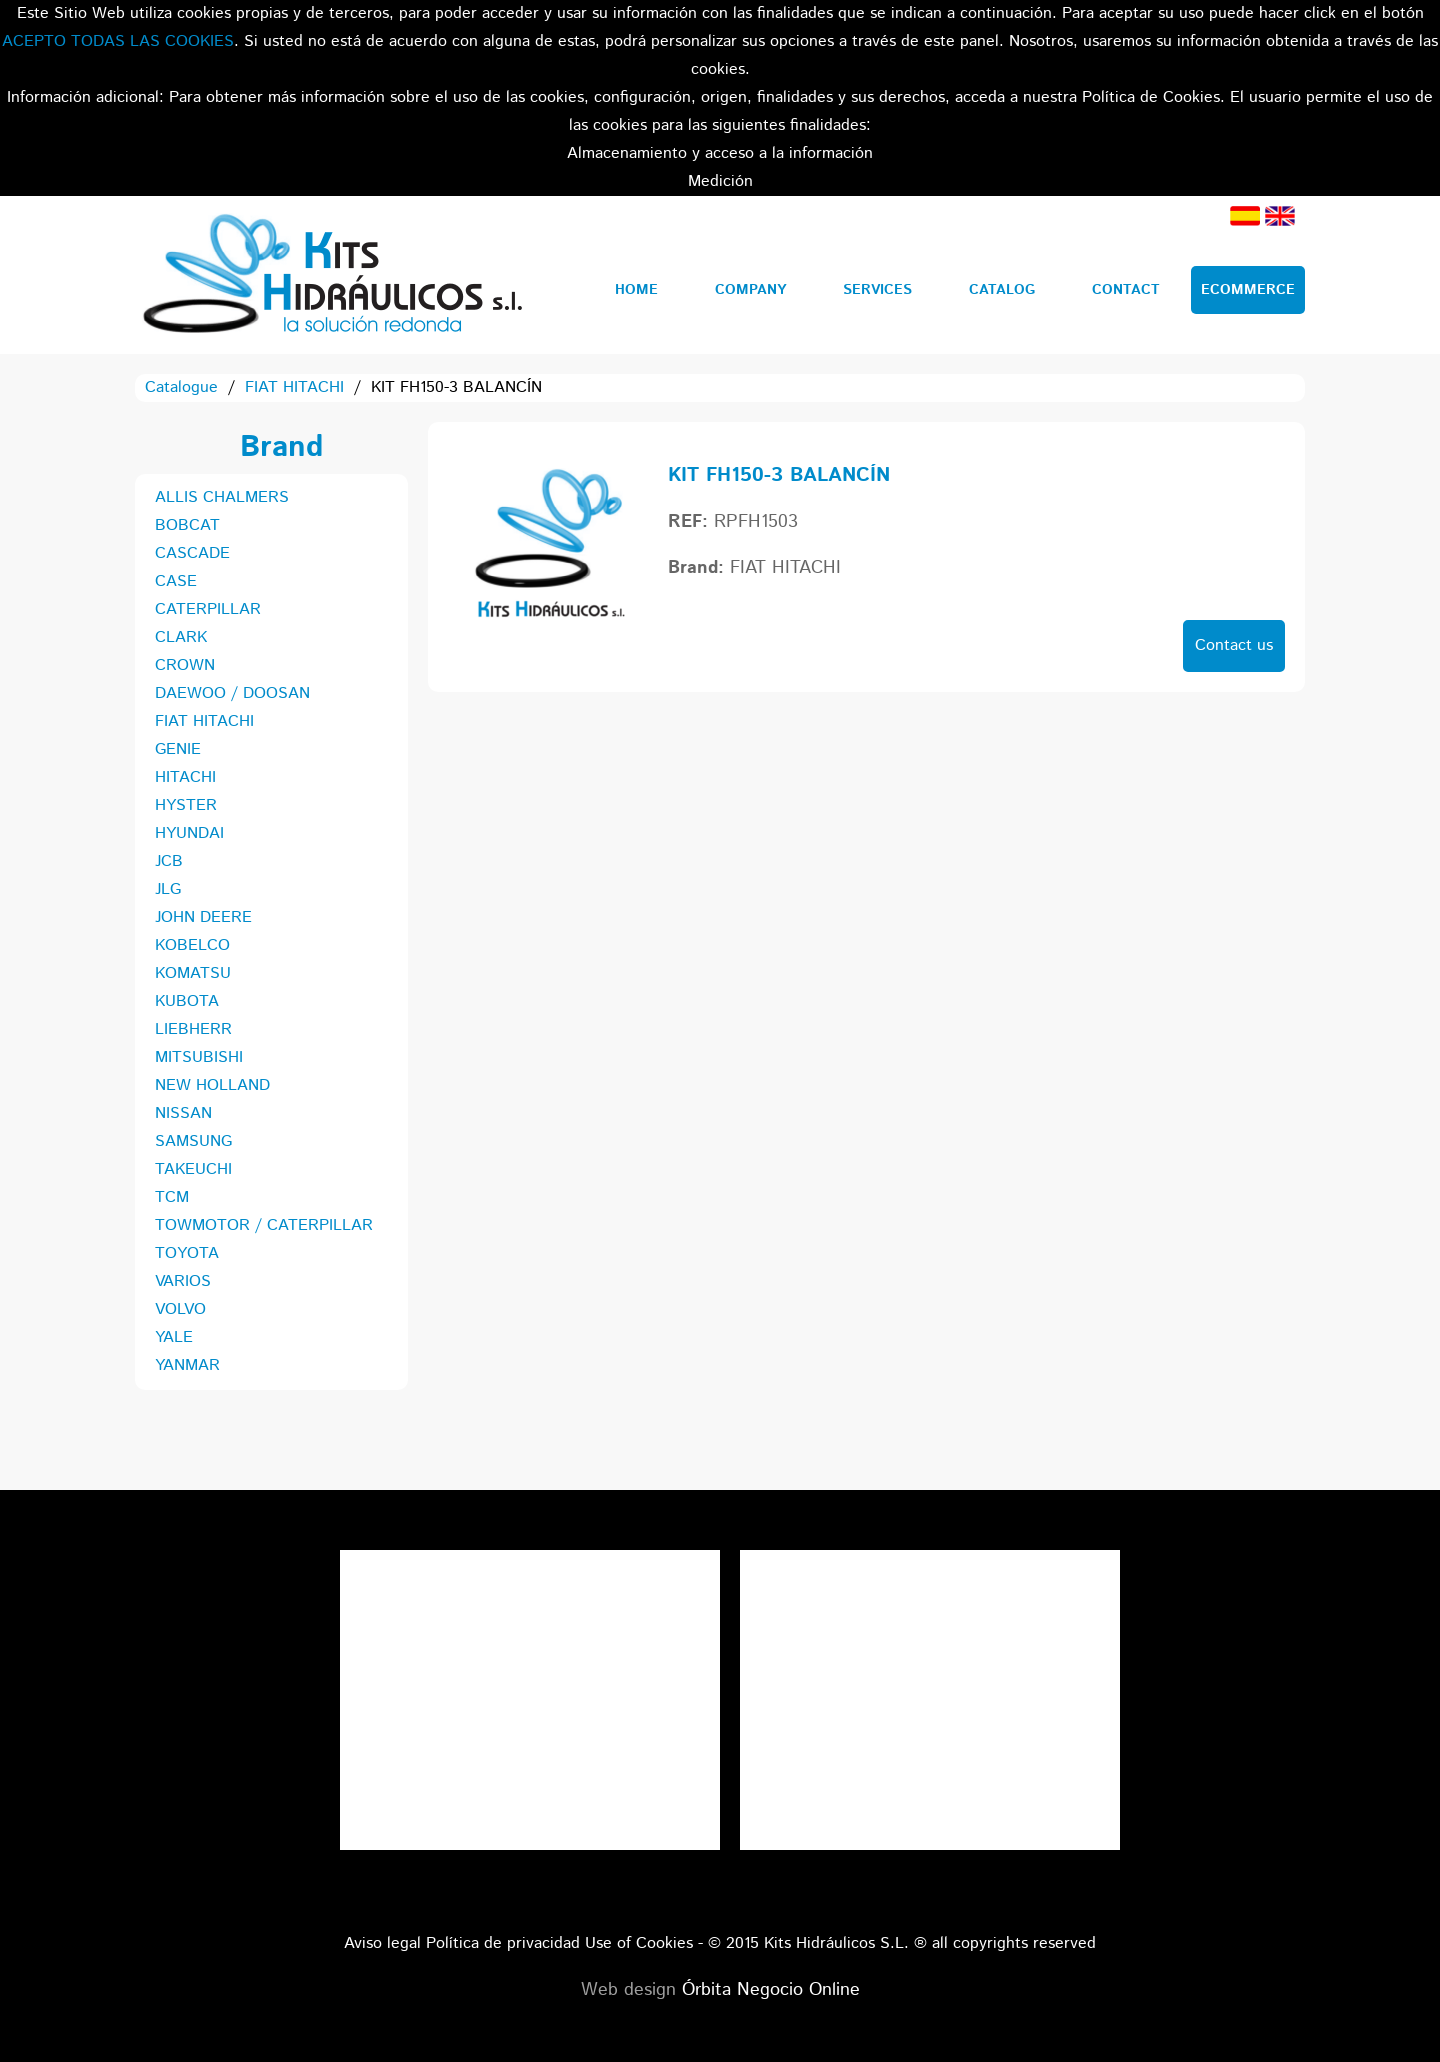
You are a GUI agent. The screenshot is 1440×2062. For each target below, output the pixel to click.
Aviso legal (382, 1943)
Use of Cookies (639, 1943)
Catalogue (181, 387)
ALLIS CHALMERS (222, 497)
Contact (1126, 290)
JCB (169, 861)
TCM (172, 1197)
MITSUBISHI (199, 1057)
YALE (174, 1337)
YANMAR (187, 1365)
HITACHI (185, 777)
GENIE (178, 749)
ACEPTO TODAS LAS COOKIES (118, 41)
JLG (168, 889)
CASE (176, 581)
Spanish (1245, 216)
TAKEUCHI (193, 1169)
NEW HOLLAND (212, 1085)
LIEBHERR (193, 1029)
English (1280, 216)
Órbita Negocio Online (771, 1990)
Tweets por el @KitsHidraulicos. (930, 1563)
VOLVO (180, 1309)
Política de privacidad (503, 1943)
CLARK (181, 637)
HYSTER (186, 805)
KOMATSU (193, 973)
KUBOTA (187, 1001)
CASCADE (192, 553)
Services (877, 290)
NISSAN (183, 1113)
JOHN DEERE (203, 917)
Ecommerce (1248, 290)
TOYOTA (187, 1253)
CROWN (185, 665)
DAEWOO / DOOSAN (232, 693)
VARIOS (183, 1281)
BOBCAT (187, 525)
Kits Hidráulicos (331, 275)
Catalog (1002, 290)
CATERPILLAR (208, 609)
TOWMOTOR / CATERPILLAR (264, 1225)
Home (636, 290)
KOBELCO (192, 945)
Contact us (1234, 645)
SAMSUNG (193, 1141)
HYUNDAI (189, 833)
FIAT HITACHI (294, 387)
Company (750, 290)
